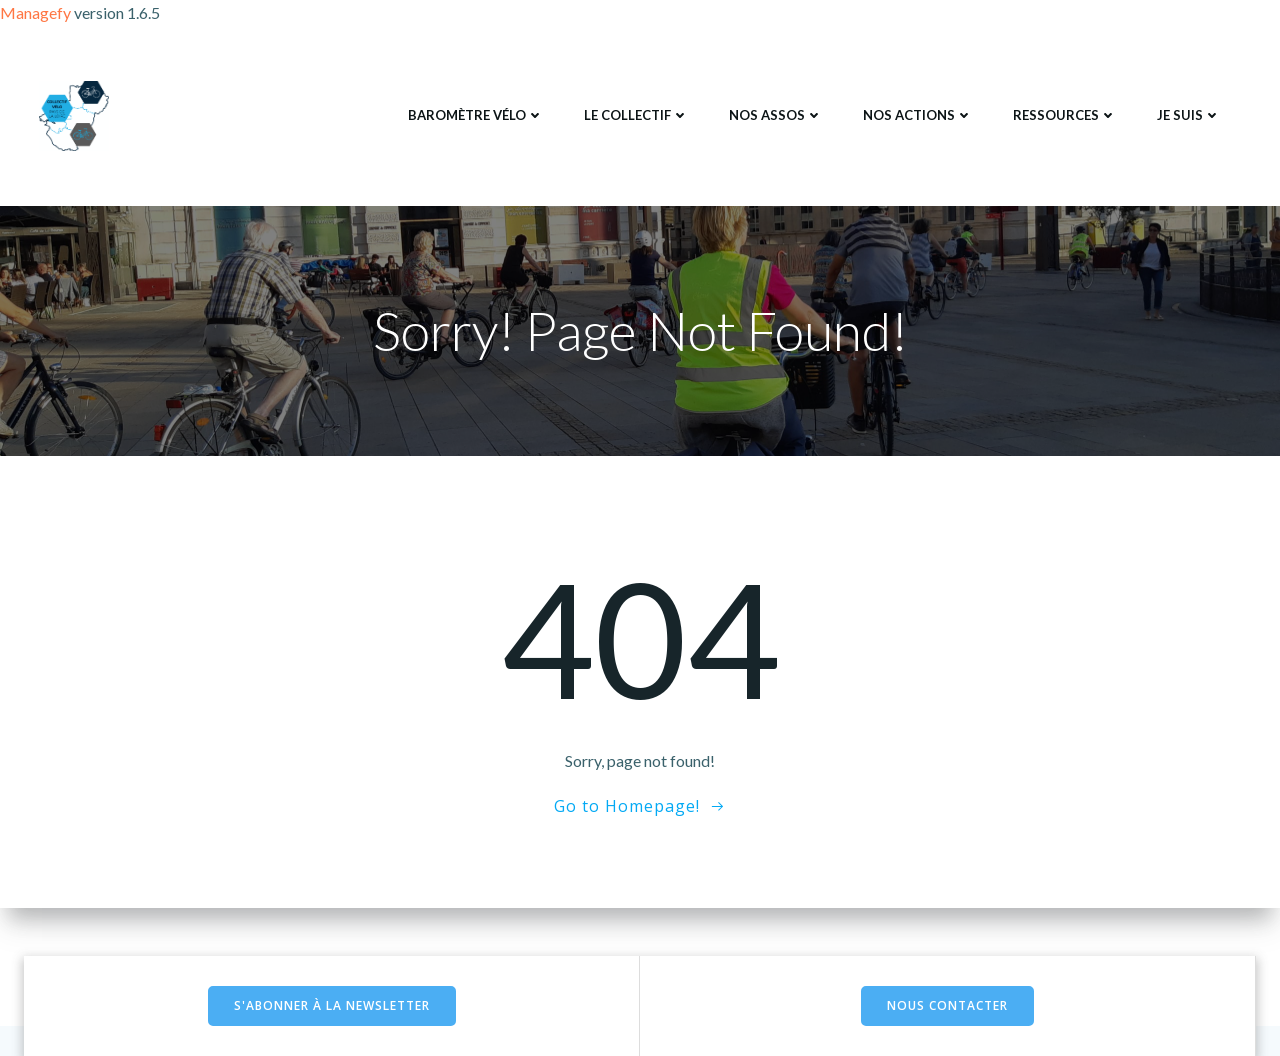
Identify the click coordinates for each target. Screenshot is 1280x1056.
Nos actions (918, 115)
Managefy (37, 12)
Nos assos (776, 115)
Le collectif (636, 115)
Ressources (1065, 115)
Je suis (1189, 115)
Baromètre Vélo (476, 115)
